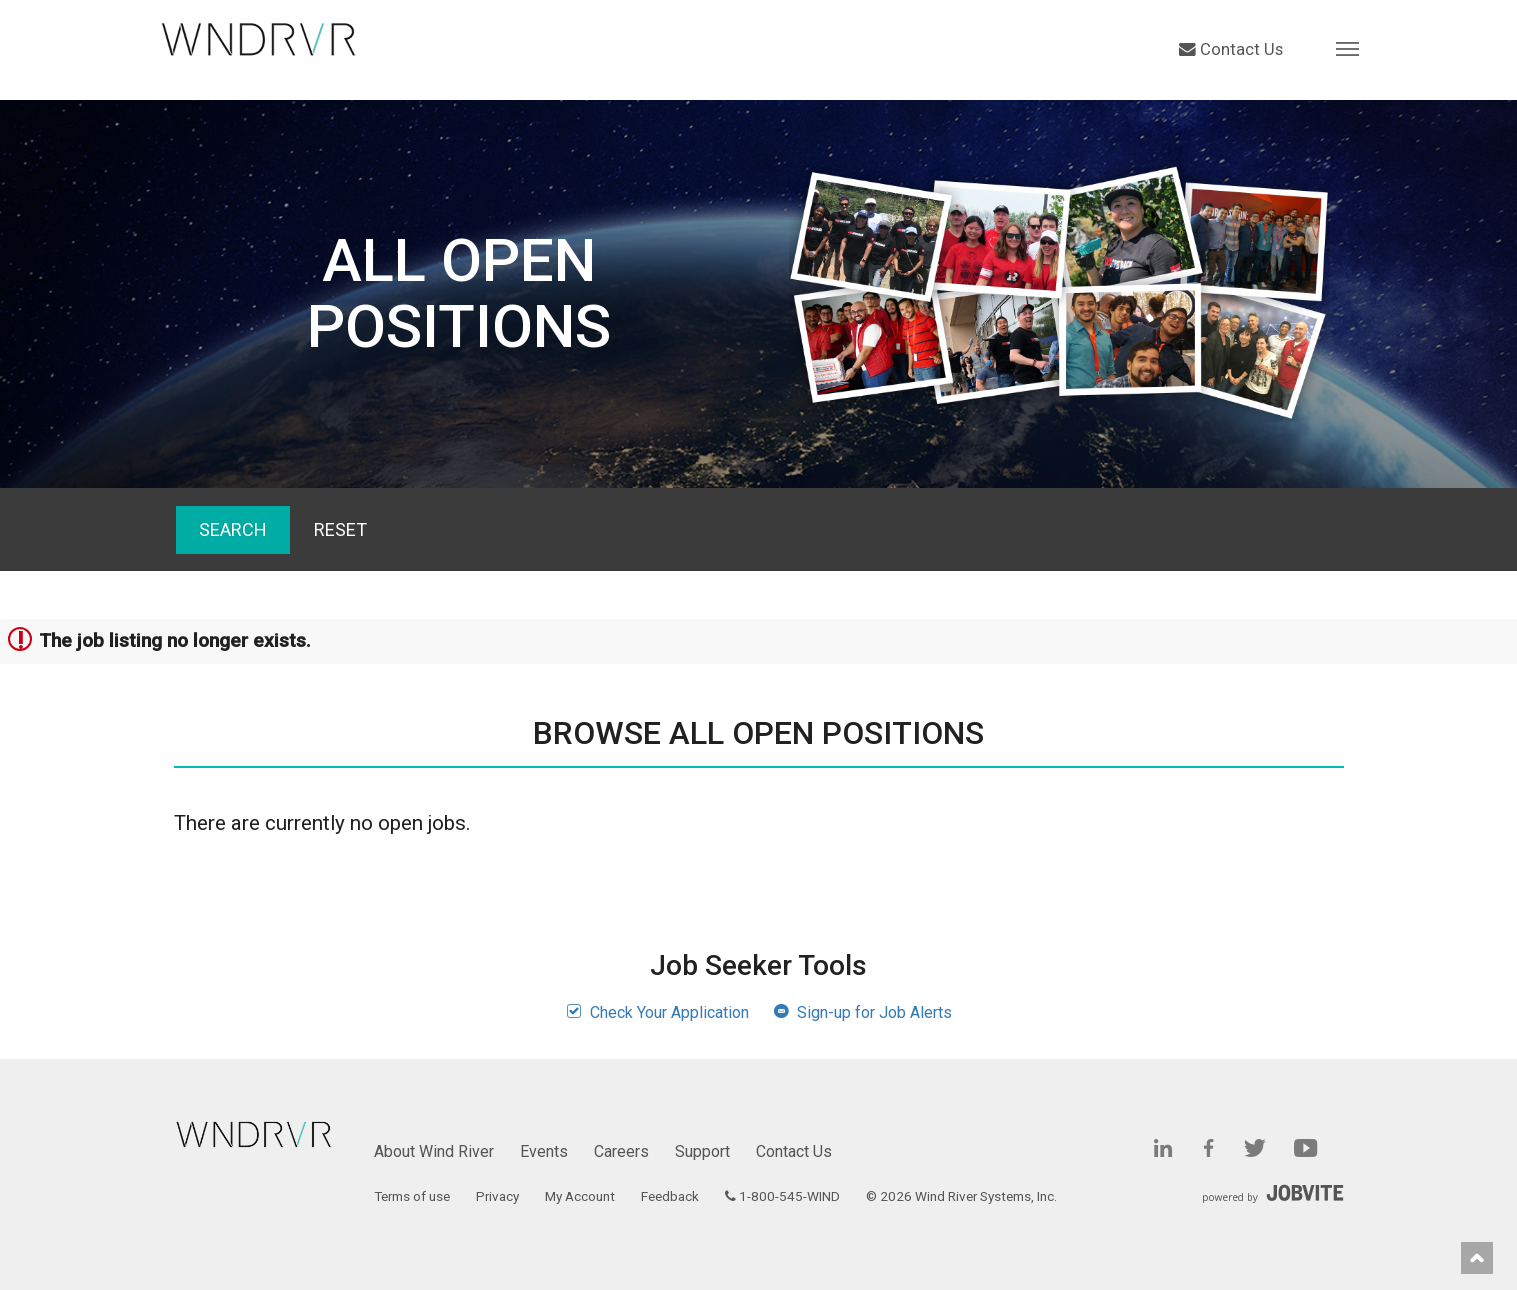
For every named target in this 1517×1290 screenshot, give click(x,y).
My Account (580, 1196)
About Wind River (434, 1151)
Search (233, 529)
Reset (340, 529)
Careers (621, 1151)
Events (544, 1151)
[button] (1347, 48)
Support (702, 1151)
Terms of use (412, 1196)
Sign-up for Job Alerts (862, 1012)
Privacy (497, 1196)
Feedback (670, 1196)
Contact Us (1231, 49)
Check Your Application (657, 1012)
